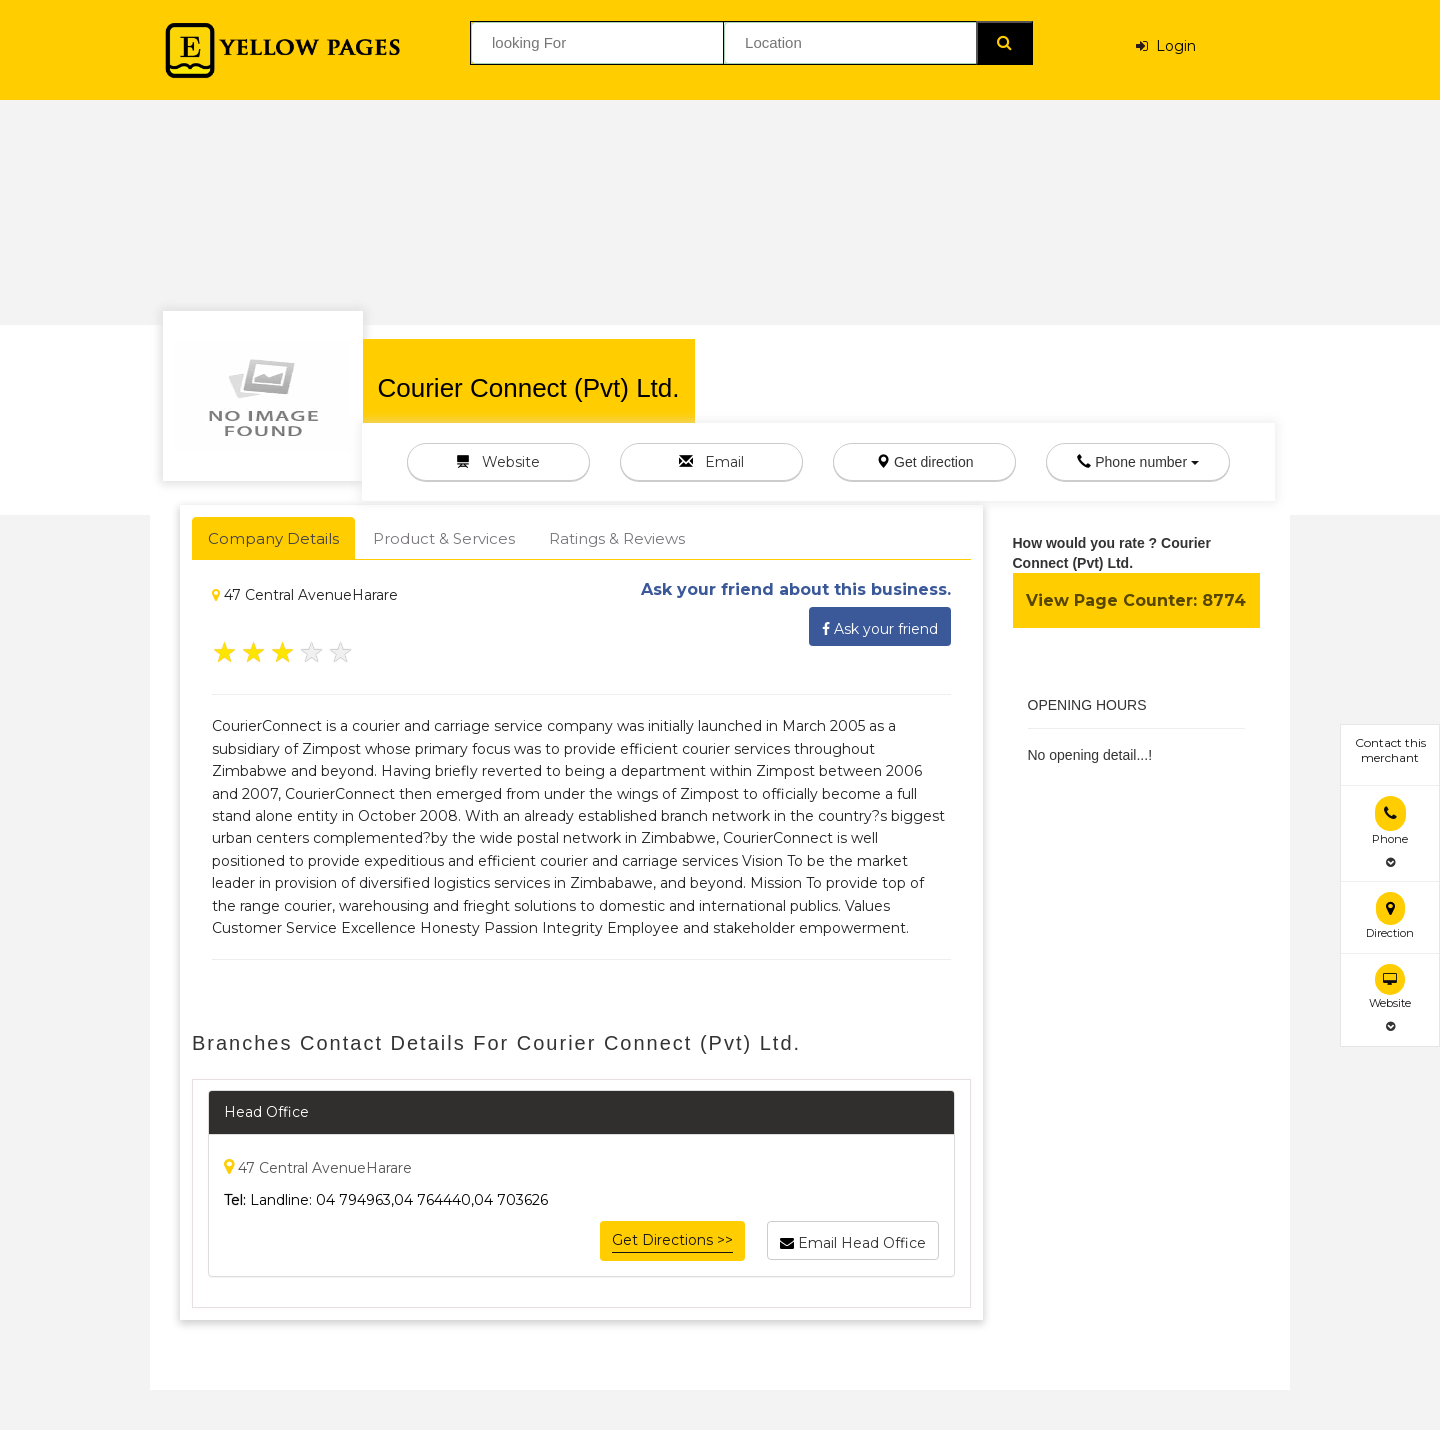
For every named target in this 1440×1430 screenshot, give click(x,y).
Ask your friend (880, 626)
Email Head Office (853, 1240)
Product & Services (444, 538)
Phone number (1138, 462)
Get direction (924, 462)
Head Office (266, 1112)
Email (711, 462)
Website (498, 462)
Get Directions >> (672, 1240)
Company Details (273, 538)
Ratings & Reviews (617, 538)
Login (1166, 46)
